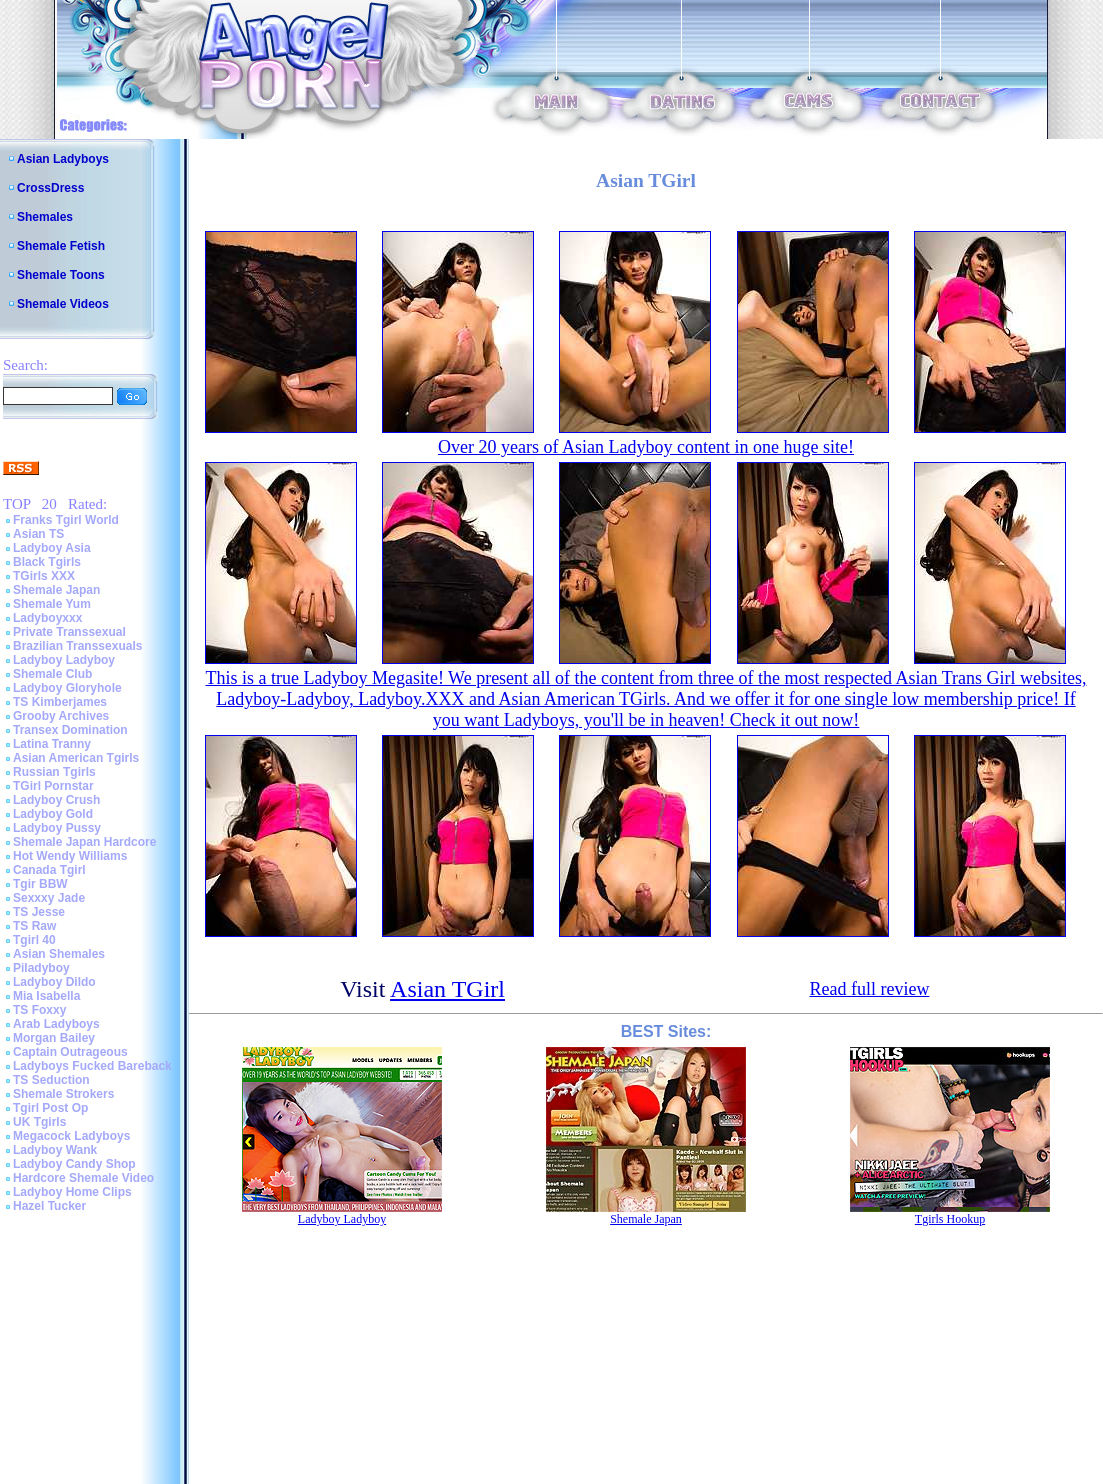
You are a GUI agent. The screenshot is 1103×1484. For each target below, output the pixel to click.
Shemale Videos (63, 304)
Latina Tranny (52, 744)
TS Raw (34, 926)
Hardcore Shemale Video (83, 1178)
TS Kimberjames (60, 702)
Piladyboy (41, 968)
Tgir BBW (40, 884)
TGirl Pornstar (53, 786)
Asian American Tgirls (76, 758)
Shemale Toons (61, 275)
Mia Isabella (46, 996)
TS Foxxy (39, 1010)
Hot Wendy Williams (70, 856)
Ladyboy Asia (52, 548)
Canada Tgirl (49, 870)
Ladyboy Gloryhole (67, 688)
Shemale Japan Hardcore (84, 842)
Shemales (45, 217)
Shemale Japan (56, 590)
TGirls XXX (44, 576)
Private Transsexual (69, 632)
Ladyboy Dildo (54, 982)
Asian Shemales (59, 954)
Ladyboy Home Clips (72, 1192)
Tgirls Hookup (950, 1219)
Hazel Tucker (49, 1206)
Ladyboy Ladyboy (64, 660)
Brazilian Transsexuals (77, 646)
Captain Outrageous (70, 1052)
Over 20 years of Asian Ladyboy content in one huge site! (646, 447)
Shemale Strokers (63, 1094)
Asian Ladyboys (63, 159)
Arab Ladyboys (56, 1024)
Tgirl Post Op (50, 1108)
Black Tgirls (47, 562)
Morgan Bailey (54, 1038)
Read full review (869, 989)
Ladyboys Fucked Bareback (92, 1066)
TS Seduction (51, 1080)
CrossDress (50, 188)
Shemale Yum (52, 604)
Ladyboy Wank (55, 1150)
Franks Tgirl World (66, 520)
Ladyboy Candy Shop (74, 1164)
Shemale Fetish (61, 246)
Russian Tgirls (54, 772)
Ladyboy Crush (56, 800)
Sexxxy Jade (49, 898)
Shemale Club (52, 674)
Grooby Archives (61, 716)
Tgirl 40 (34, 940)
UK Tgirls (39, 1122)
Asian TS (38, 534)
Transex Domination (70, 730)
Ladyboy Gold (53, 814)
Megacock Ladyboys (71, 1136)
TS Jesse (39, 912)
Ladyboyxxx (47, 618)
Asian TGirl (447, 989)
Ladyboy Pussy (57, 828)
